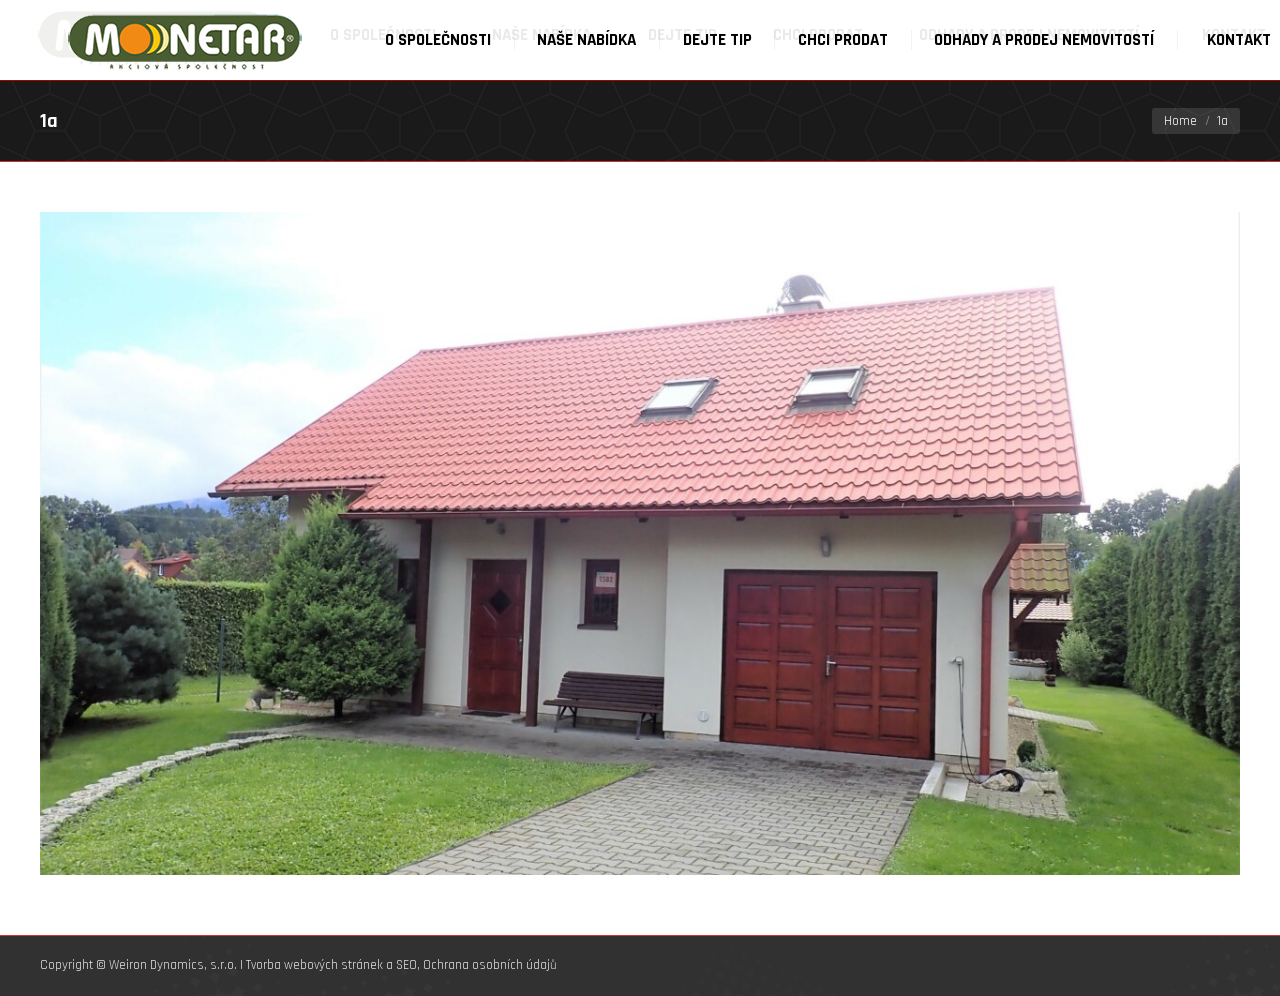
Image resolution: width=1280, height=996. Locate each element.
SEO (406, 965)
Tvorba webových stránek (314, 965)
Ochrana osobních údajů (490, 965)
